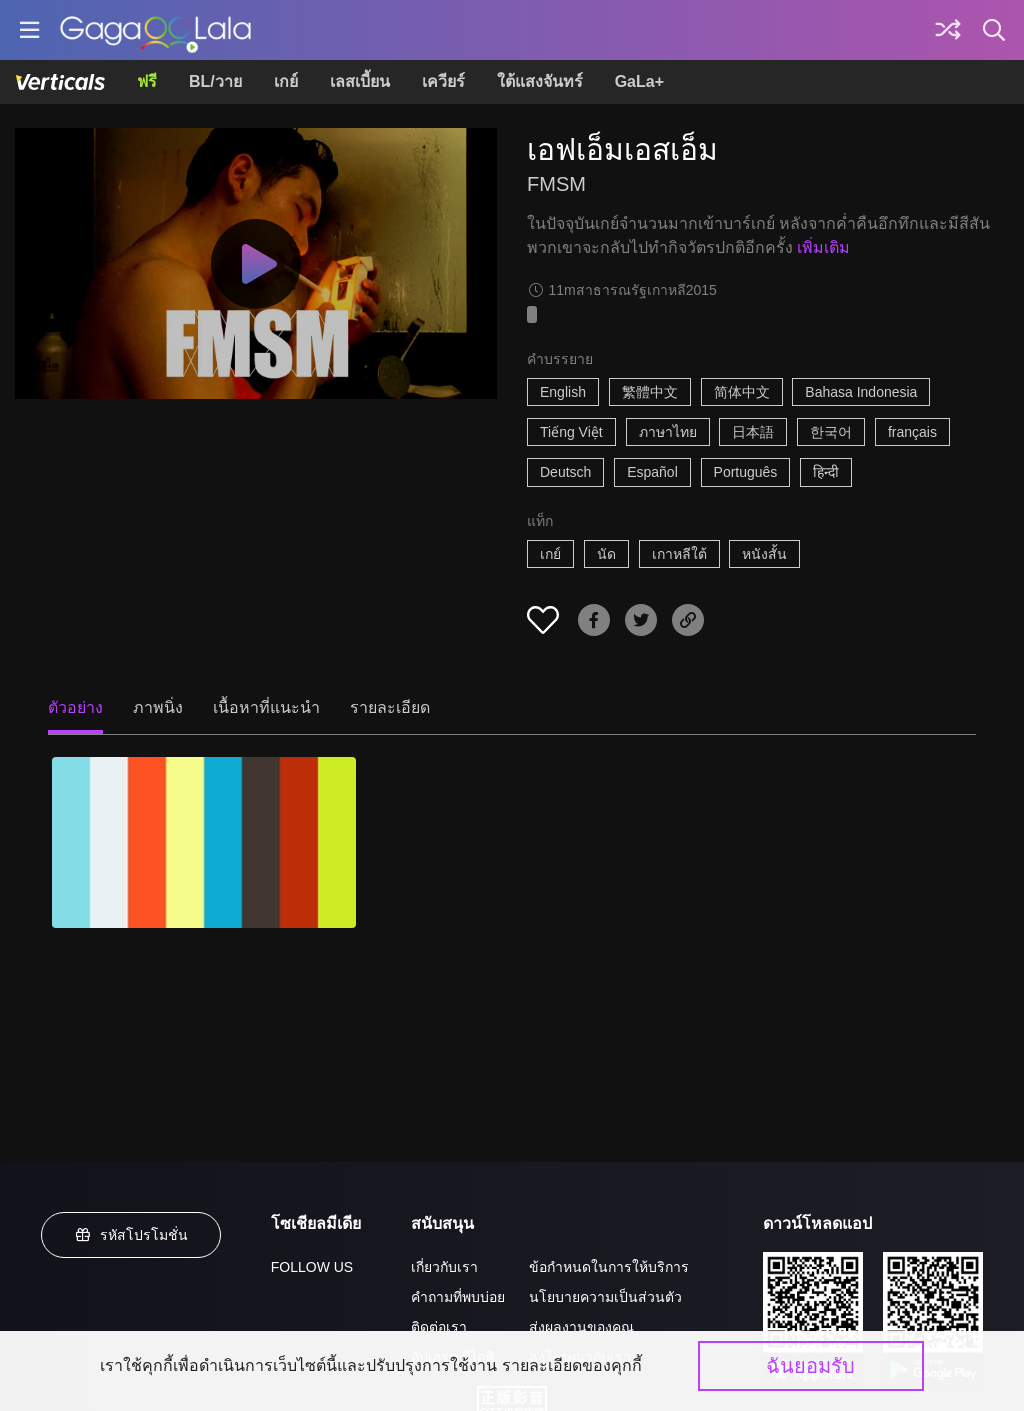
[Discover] (948, 30)
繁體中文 (650, 392)
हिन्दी (826, 472)
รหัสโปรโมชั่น (131, 1235)
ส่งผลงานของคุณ (581, 1327)
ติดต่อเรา (439, 1327)
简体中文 (742, 392)
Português (746, 472)
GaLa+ (639, 81)
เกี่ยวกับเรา (444, 1267)
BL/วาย (215, 81)
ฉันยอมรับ (810, 1366)
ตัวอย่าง (75, 707)
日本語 (753, 432)
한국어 (831, 432)
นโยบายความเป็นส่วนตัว (605, 1297)
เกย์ (286, 81)
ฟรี (147, 81)
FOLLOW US (312, 1267)
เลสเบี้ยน (360, 81)
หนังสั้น (764, 554)
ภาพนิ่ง (158, 707)
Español (652, 472)
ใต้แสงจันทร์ (540, 81)
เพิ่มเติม (823, 247)
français (912, 432)
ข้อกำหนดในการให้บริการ (609, 1267)
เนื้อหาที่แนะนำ (266, 707)
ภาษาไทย (668, 432)
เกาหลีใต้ (679, 554)
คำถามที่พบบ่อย (458, 1297)
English (563, 392)
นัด (606, 554)
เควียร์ (443, 81)
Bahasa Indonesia (861, 392)
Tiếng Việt (571, 432)
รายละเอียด (390, 707)
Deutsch (565, 472)
